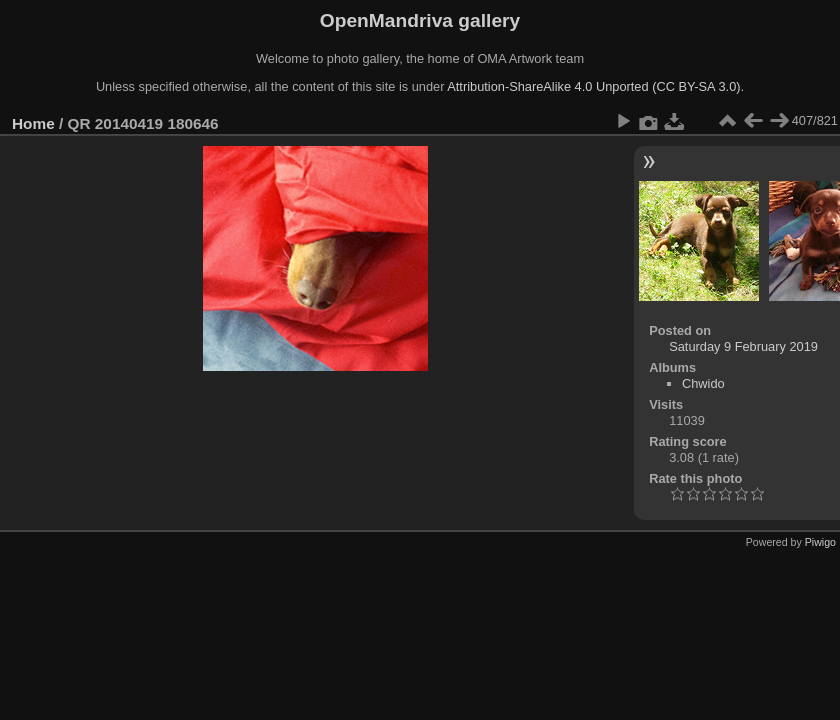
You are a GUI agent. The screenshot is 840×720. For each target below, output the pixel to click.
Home (33, 123)
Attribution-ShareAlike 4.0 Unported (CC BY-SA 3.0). (595, 86)
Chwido (703, 383)
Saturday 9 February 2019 (743, 346)
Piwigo (820, 542)
